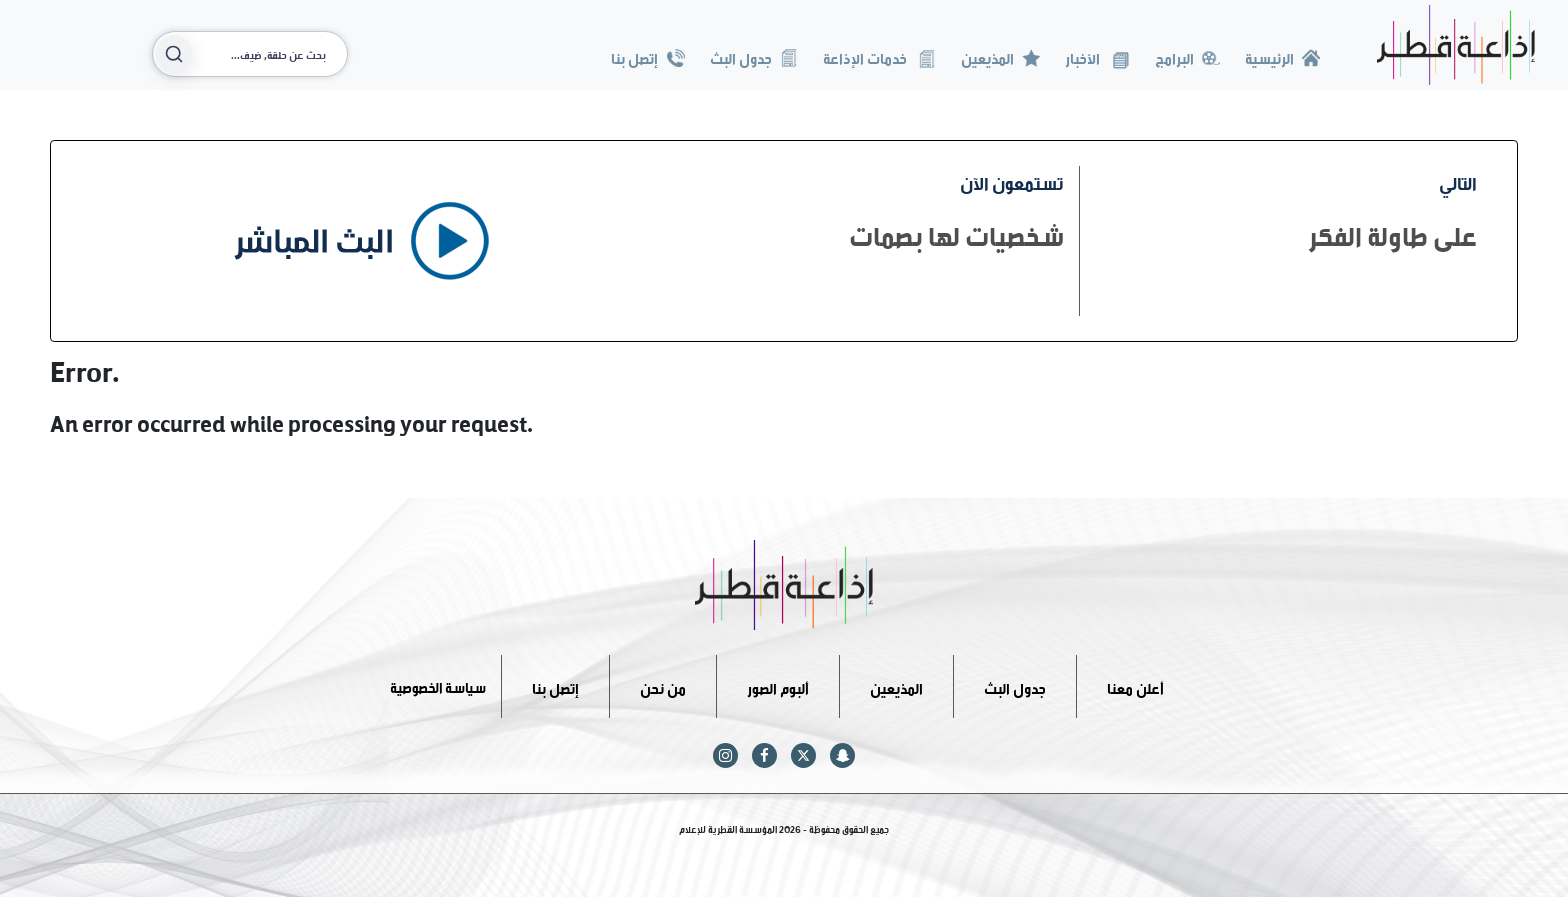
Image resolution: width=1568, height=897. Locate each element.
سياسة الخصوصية (438, 685)
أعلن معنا (1135, 685)
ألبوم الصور (778, 685)
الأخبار (1097, 56)
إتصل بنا (647, 56)
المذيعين (1000, 56)
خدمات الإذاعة (879, 56)
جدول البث (754, 56)
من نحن (663, 685)
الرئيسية (1282, 56)
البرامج (1187, 56)
